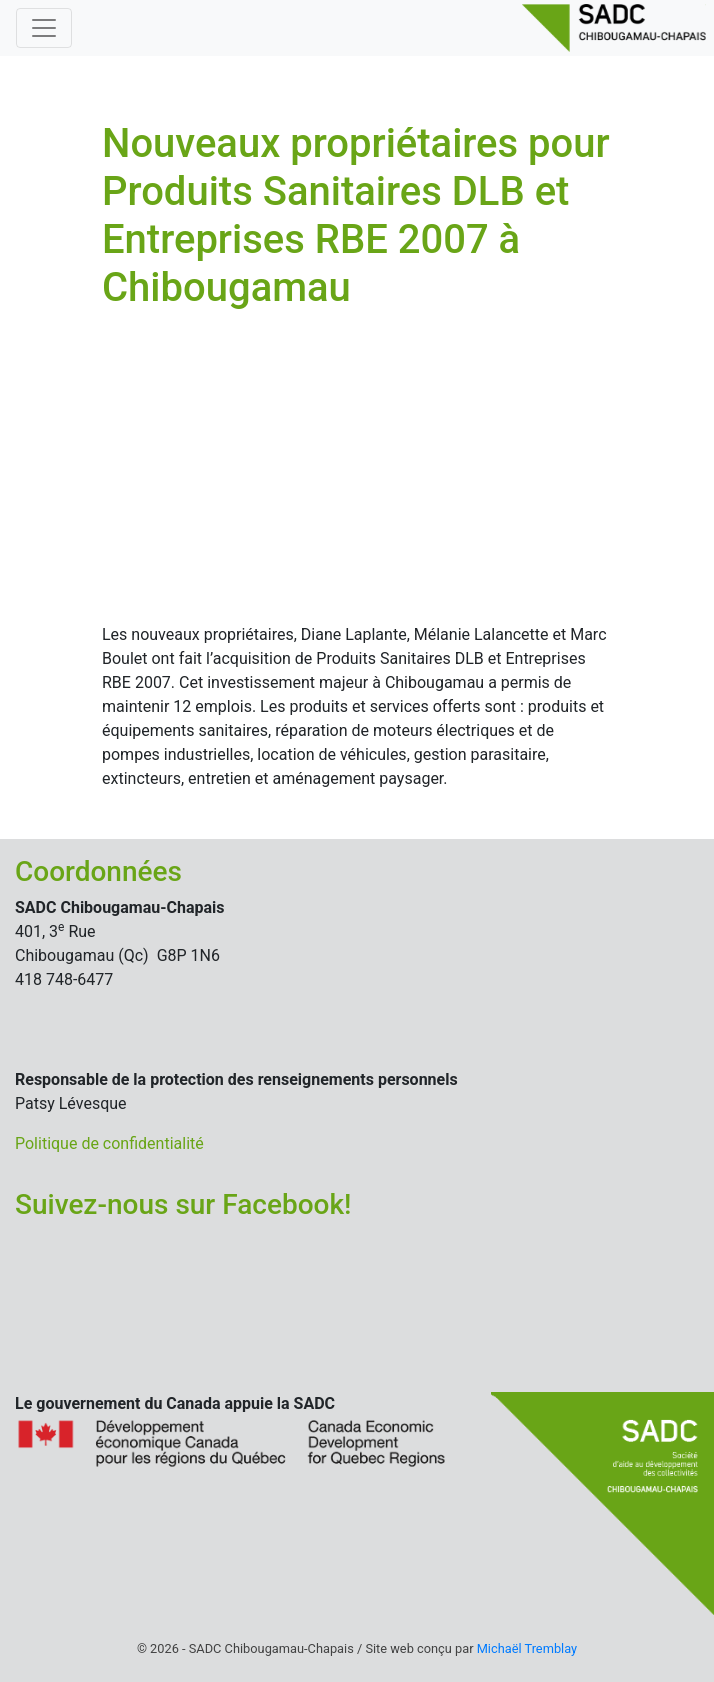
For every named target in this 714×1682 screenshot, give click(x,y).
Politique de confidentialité (109, 1143)
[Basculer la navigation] (44, 28)
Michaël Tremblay (527, 1648)
